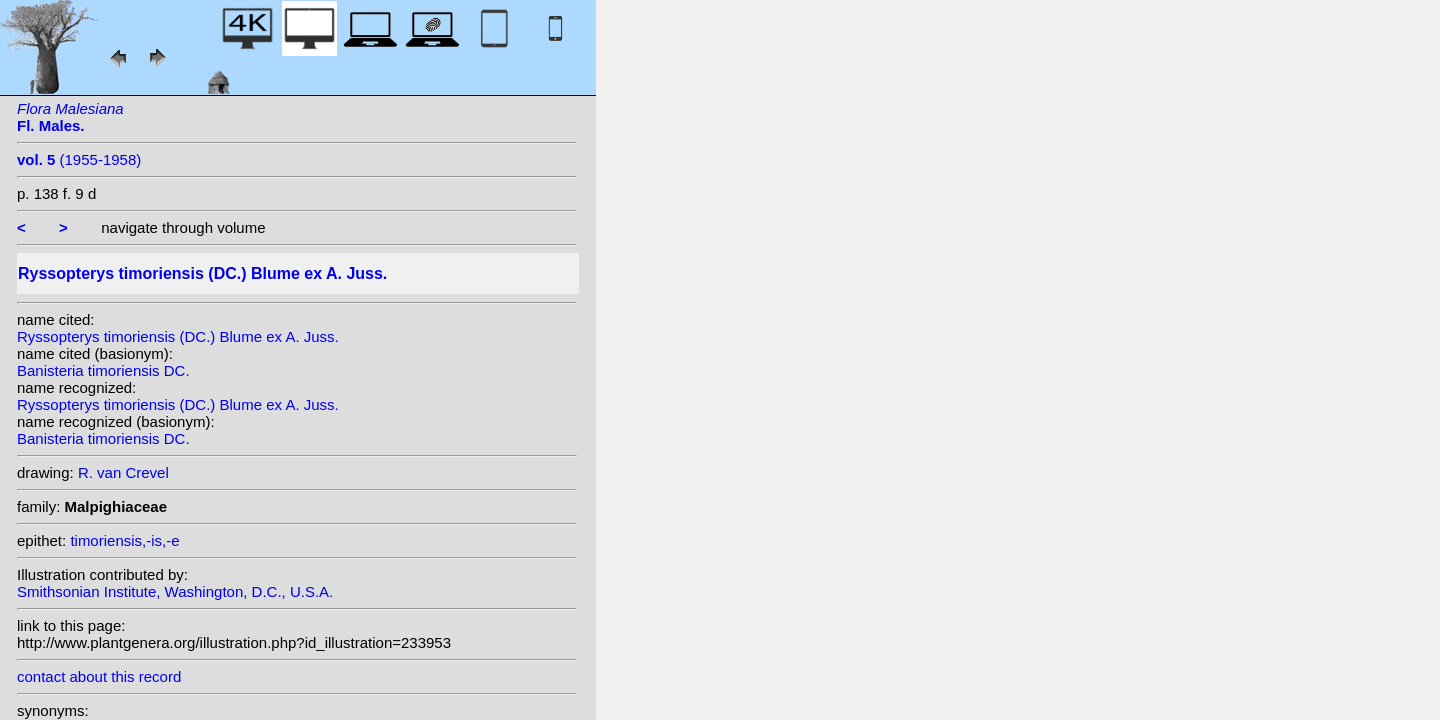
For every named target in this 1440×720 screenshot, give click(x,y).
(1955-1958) (79, 159)
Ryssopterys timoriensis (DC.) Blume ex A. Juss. (178, 336)
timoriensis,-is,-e (124, 540)
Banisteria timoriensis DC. (103, 370)
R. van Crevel (123, 472)
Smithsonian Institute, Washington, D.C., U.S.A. (175, 591)
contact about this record (99, 676)
